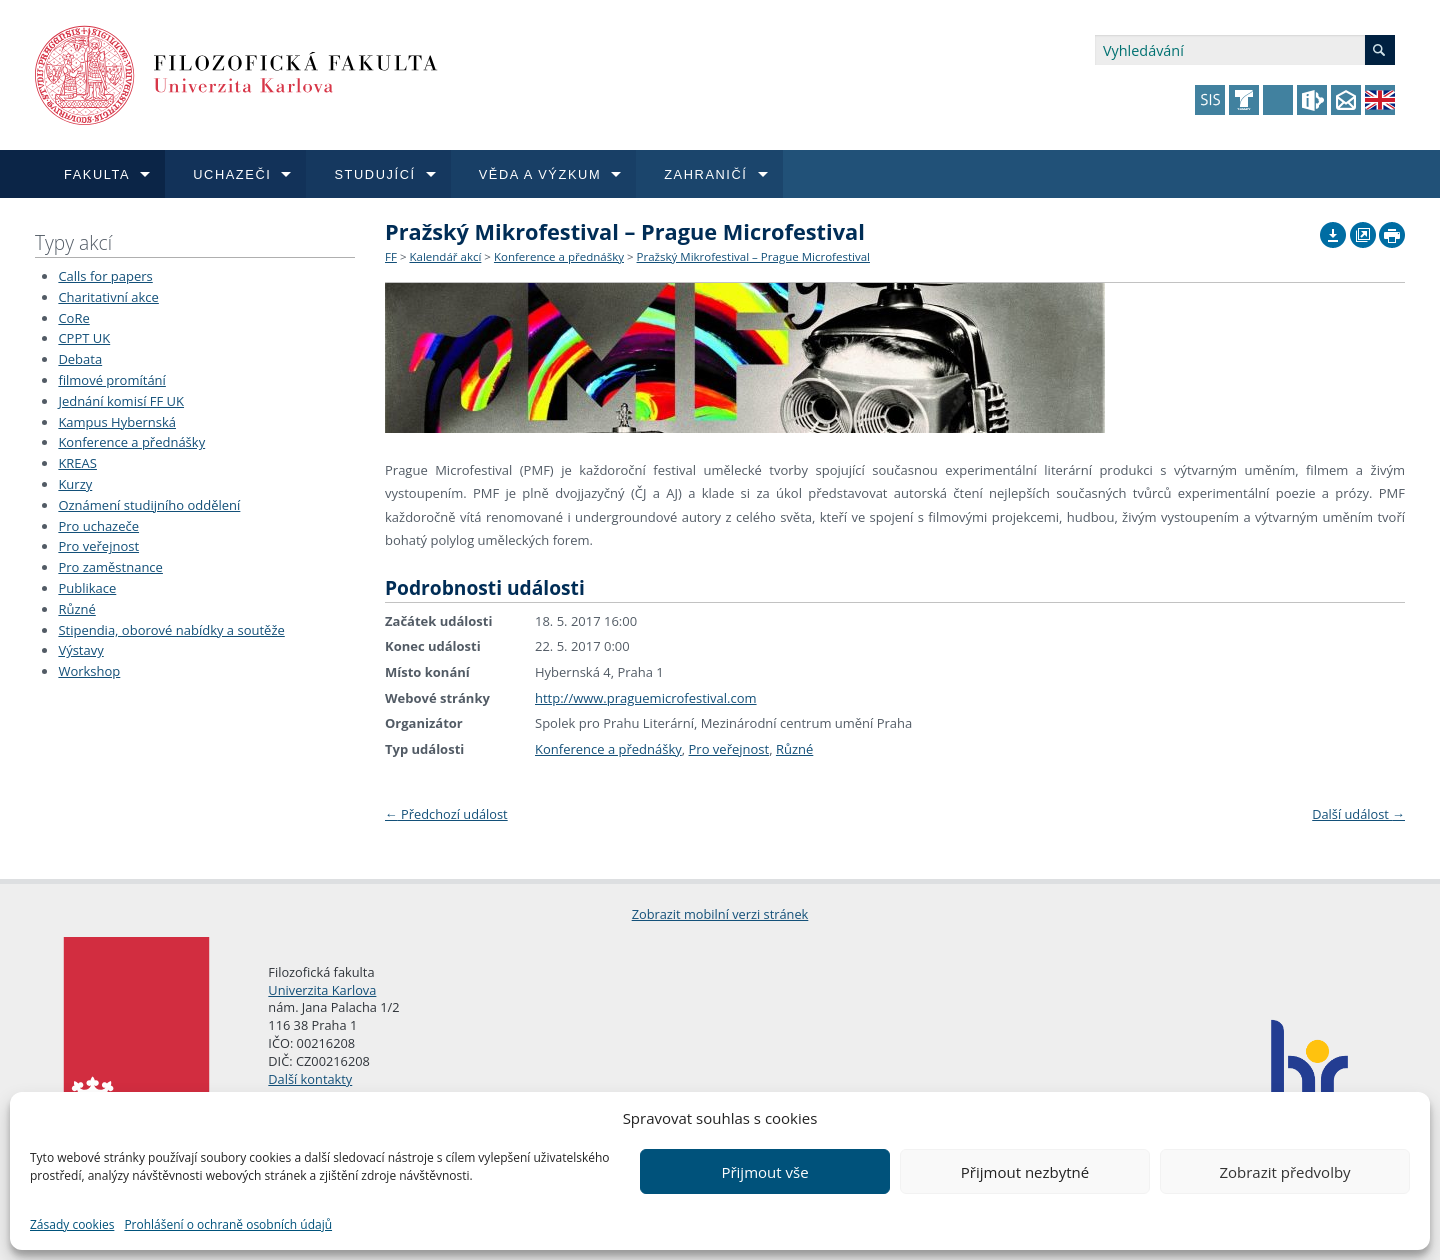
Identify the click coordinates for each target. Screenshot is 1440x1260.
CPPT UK (84, 338)
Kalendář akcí (445, 256)
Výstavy (80, 650)
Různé (76, 609)
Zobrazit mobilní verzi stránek (720, 914)
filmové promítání (111, 380)
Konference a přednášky (131, 442)
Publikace (87, 588)
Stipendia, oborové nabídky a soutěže (171, 630)
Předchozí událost (446, 814)
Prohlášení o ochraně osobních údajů (228, 1224)
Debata (80, 359)
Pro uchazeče (98, 526)
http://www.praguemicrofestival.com (646, 698)
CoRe (73, 318)
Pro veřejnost (98, 546)
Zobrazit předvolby (1284, 1172)
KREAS (77, 463)
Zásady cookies (72, 1224)
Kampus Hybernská (117, 422)
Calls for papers (105, 276)
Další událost (1358, 814)
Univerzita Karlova (322, 990)
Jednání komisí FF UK (121, 401)
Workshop (89, 671)
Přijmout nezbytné (1025, 1172)
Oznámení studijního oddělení (149, 505)
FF (391, 256)
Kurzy (75, 484)
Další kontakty (310, 1079)
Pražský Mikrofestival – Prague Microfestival (753, 256)
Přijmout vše (764, 1172)
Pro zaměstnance (110, 567)
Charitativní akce (108, 297)
